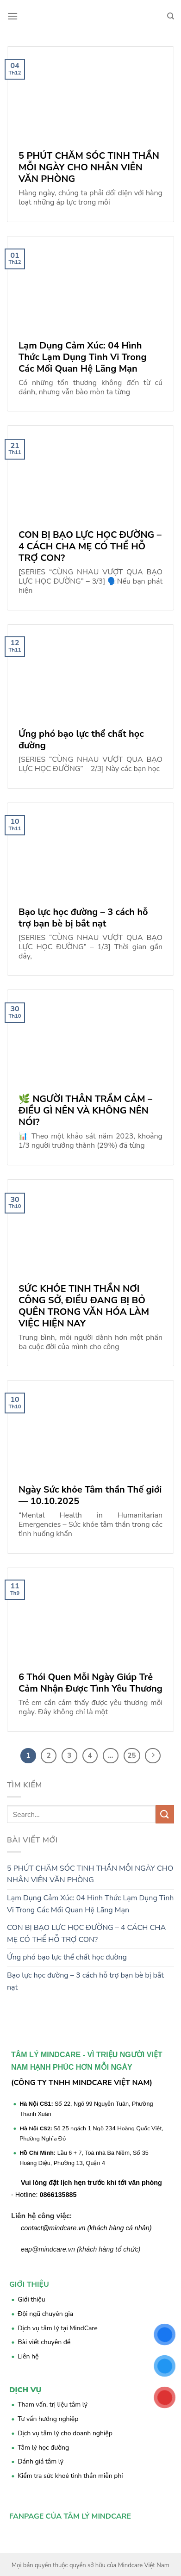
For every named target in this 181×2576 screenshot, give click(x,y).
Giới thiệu (31, 2299)
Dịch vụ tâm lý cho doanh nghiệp (65, 2433)
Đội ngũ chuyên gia (45, 2313)
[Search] (170, 16)
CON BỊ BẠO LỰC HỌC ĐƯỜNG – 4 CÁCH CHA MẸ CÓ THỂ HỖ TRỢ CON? (86, 1934)
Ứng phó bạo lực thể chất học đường (67, 1957)
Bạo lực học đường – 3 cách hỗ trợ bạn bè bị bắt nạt (85, 1981)
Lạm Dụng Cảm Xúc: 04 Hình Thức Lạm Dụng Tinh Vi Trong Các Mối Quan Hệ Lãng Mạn (90, 1904)
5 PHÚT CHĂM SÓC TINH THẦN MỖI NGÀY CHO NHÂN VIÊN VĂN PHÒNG (90, 1874)
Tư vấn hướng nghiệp (48, 2418)
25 (132, 1755)
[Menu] (12, 16)
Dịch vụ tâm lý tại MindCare (58, 2328)
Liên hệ (28, 2356)
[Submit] (165, 1814)
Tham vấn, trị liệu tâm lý (52, 2404)
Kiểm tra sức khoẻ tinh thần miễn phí (70, 2475)
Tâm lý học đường (43, 2447)
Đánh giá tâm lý (40, 2461)
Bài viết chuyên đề (44, 2342)
